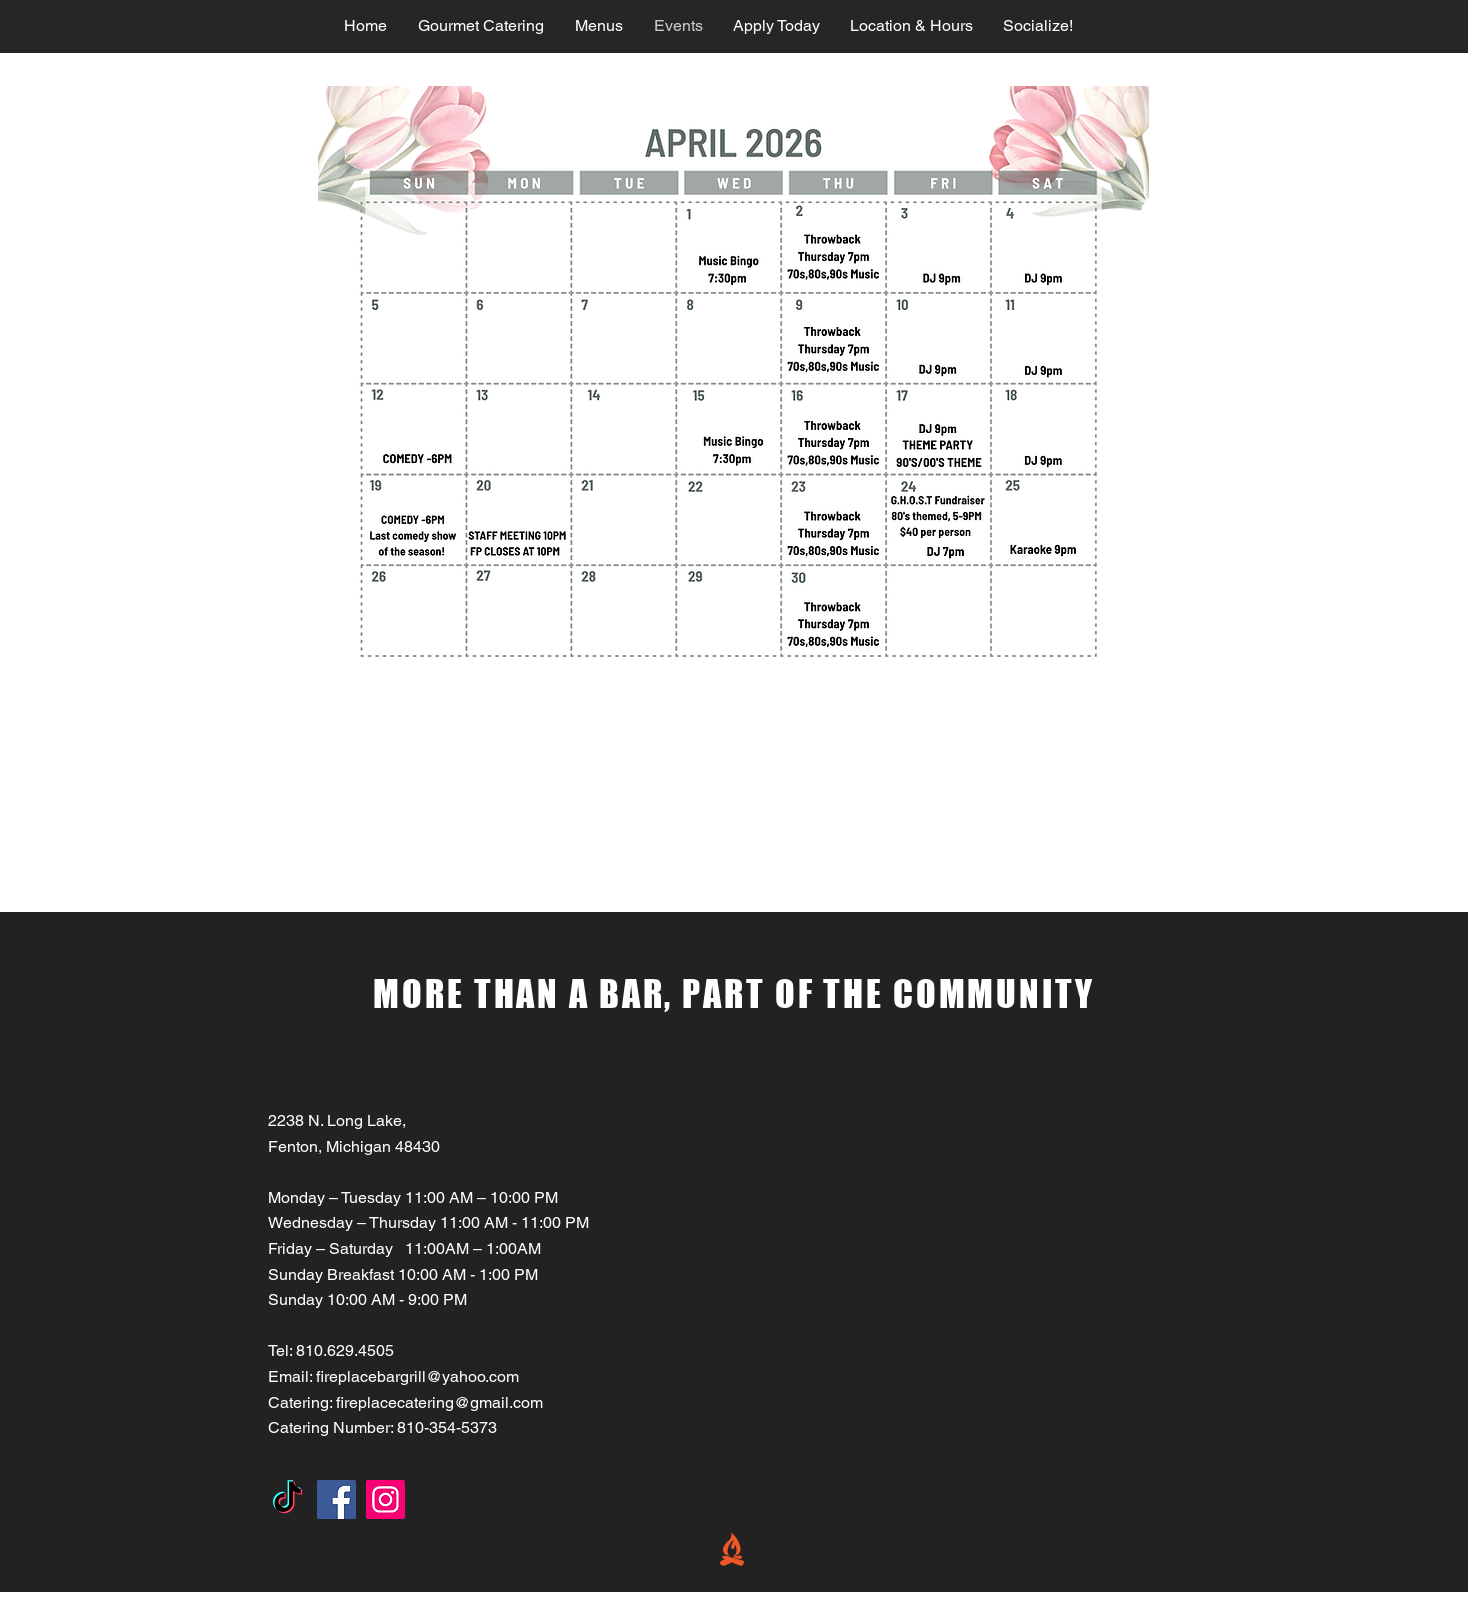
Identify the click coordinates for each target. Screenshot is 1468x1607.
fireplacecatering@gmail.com (439, 1402)
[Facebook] (336, 1499)
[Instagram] (385, 1499)
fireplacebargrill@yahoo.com (417, 1376)
